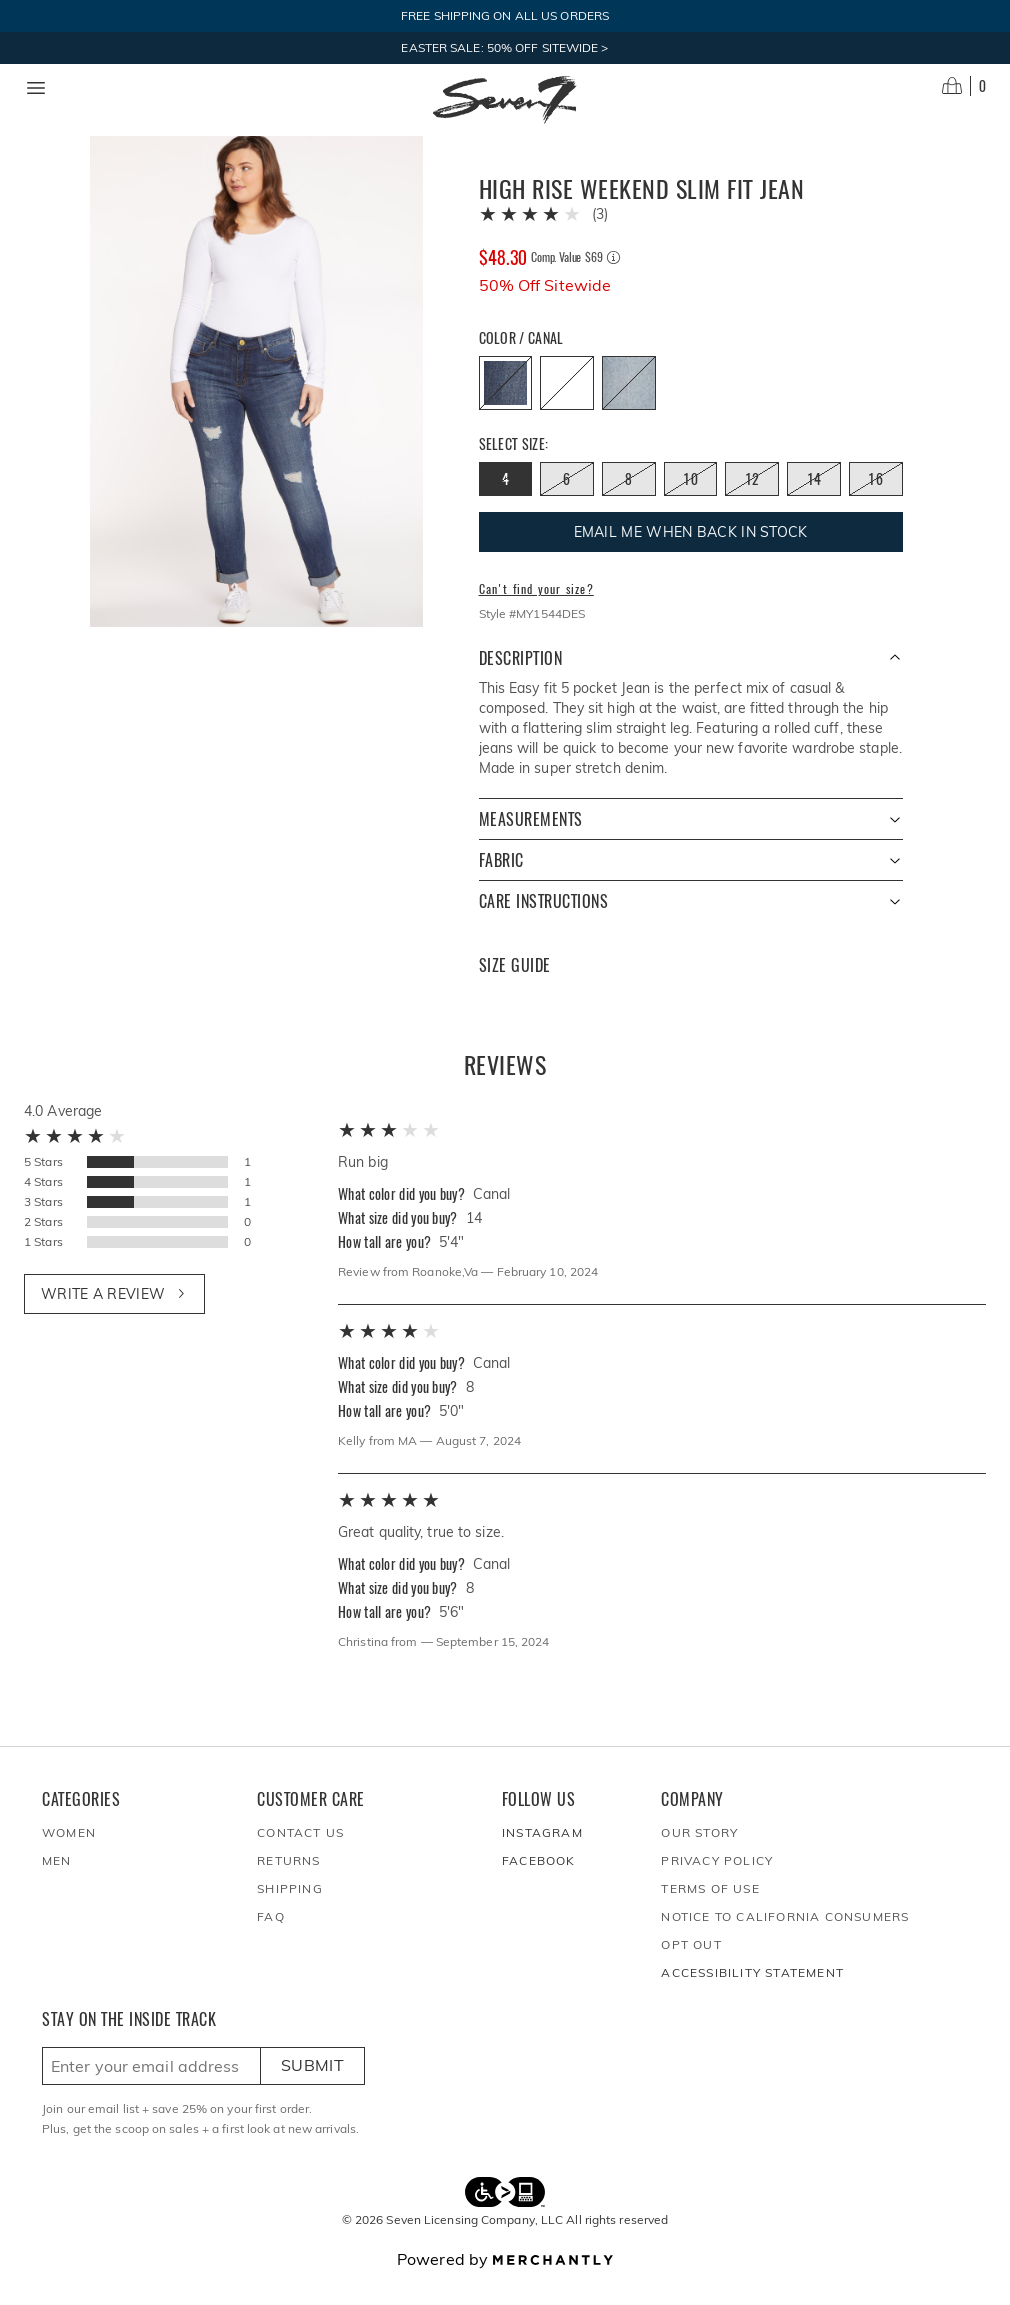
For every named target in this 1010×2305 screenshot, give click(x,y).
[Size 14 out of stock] (814, 503)
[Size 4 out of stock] (506, 503)
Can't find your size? (536, 613)
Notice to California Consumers (785, 1940)
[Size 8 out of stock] (629, 503)
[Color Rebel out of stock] (629, 407)
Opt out (691, 1968)
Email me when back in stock (691, 556)
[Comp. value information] (613, 281)
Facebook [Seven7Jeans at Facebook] (539, 1884)
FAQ (271, 1940)
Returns (288, 1884)
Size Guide (515, 989)
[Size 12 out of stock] (752, 503)
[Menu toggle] (36, 88)
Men (57, 1884)
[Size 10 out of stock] (691, 503)
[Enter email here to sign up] (151, 2090)
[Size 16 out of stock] (876, 503)
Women (69, 1856)
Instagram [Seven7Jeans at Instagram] (542, 1856)
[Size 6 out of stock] (567, 503)
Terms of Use (710, 1912)
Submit (312, 2089)
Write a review (114, 1318)
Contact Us (300, 1856)
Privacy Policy (717, 1884)
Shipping (290, 1912)
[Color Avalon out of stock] (567, 407)
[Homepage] (505, 100)
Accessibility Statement (752, 1996)
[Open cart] (964, 86)
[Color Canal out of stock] (506, 407)
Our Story (699, 1856)
